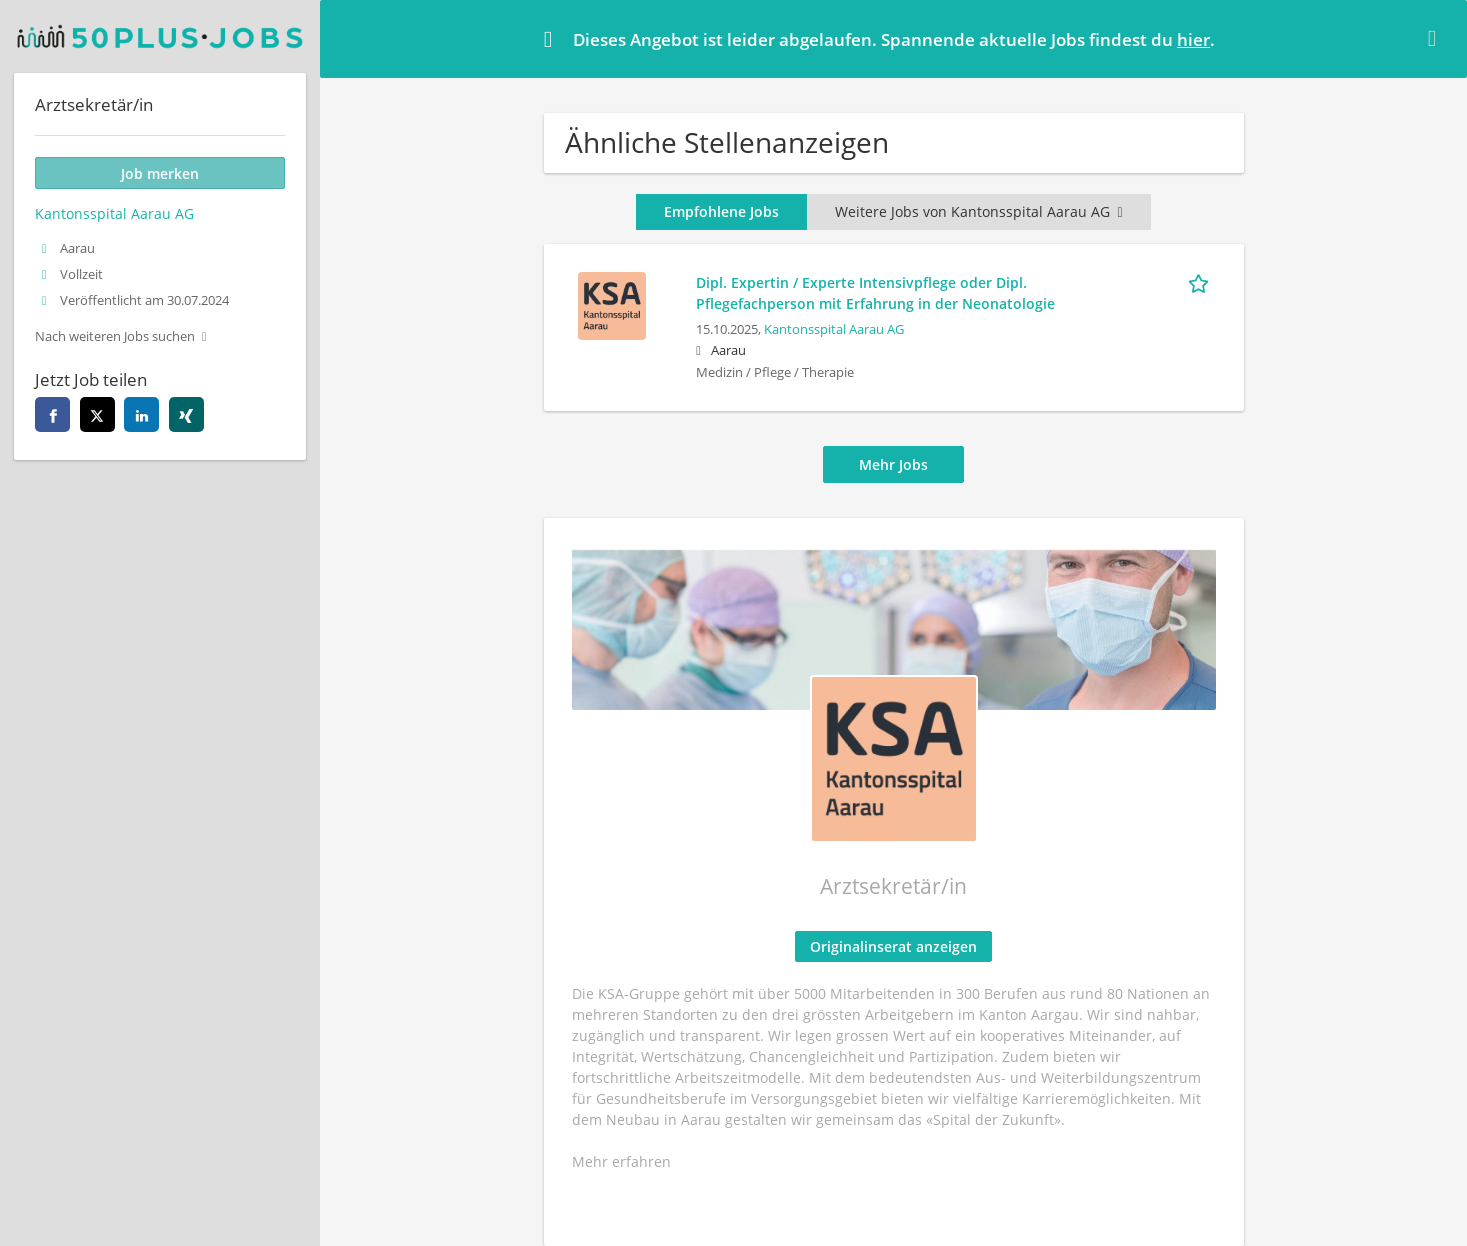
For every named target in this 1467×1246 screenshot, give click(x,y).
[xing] (186, 414)
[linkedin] (141, 414)
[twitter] (97, 414)
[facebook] (52, 414)
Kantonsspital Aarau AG (834, 329)
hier (1193, 39)
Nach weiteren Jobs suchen (115, 336)
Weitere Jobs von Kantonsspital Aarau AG (978, 211)
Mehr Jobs (893, 464)
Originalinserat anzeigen (893, 946)
